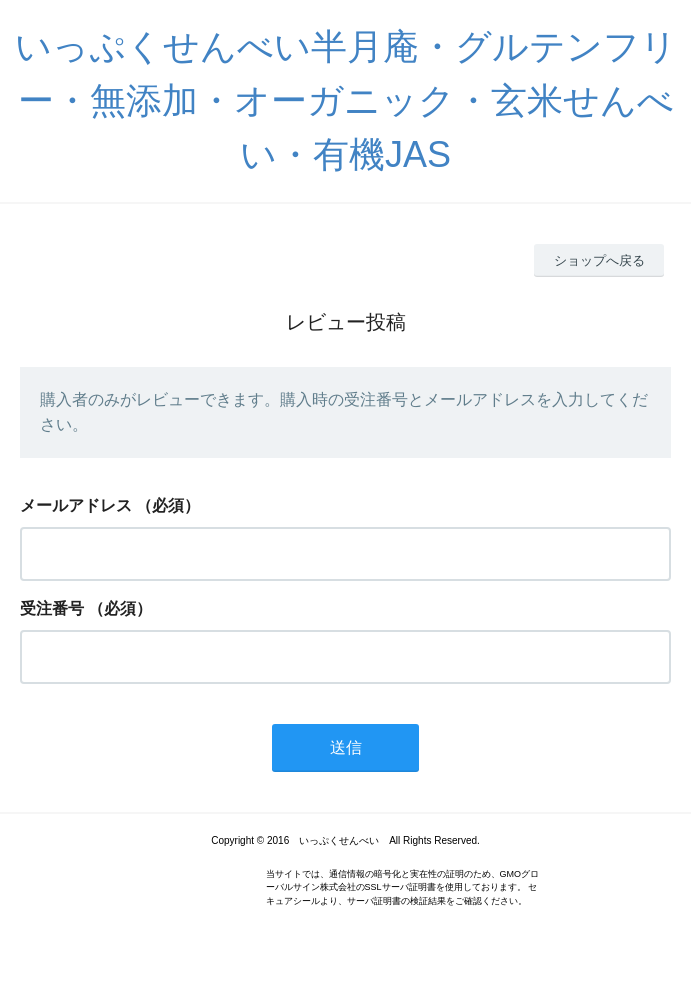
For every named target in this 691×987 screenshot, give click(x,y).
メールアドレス (76, 505)
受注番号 (52, 608)
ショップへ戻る (599, 260)
